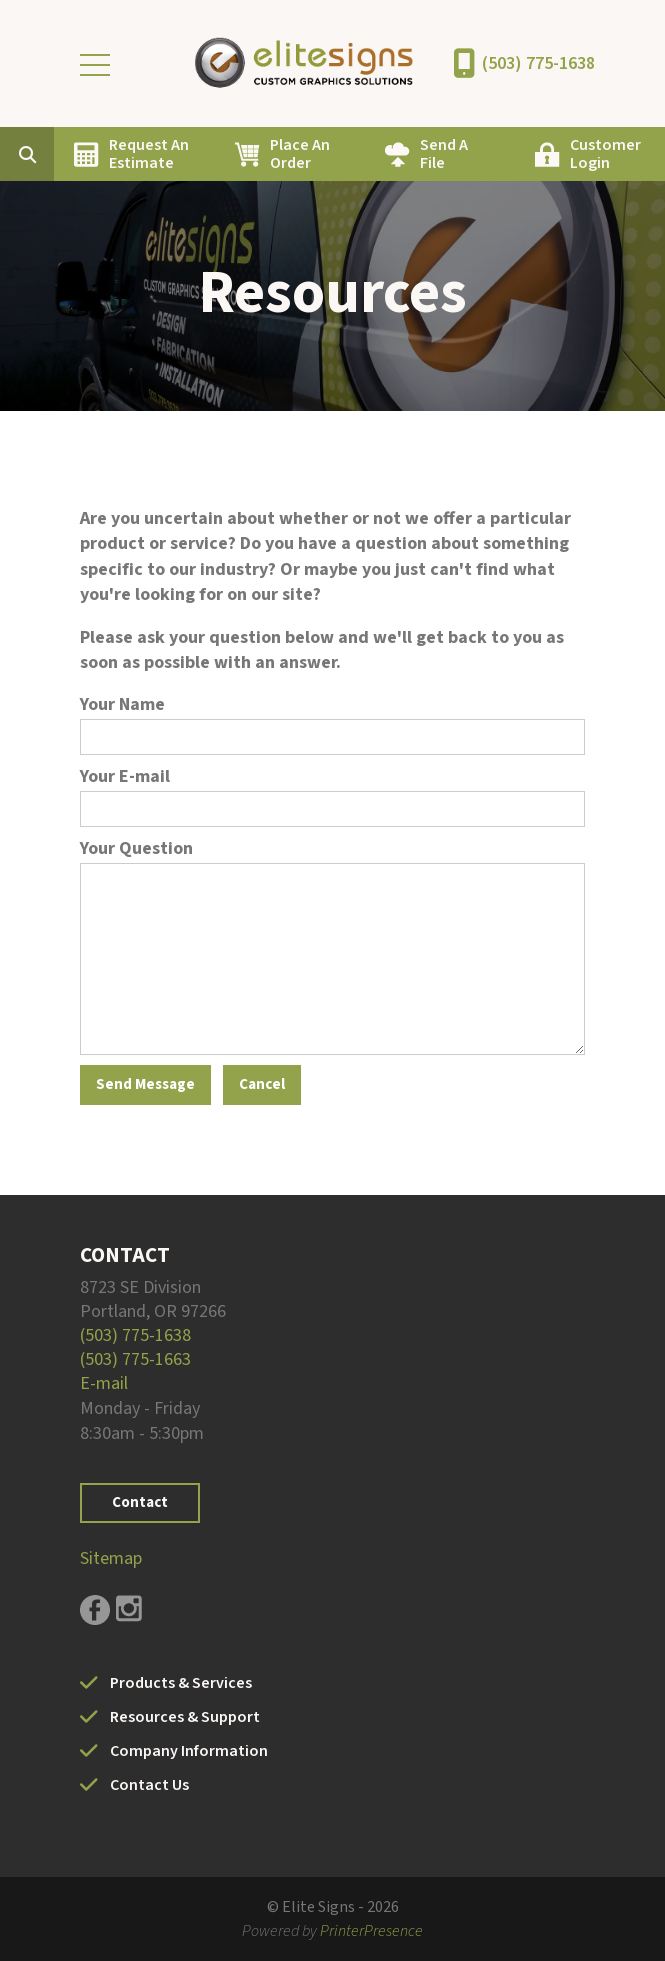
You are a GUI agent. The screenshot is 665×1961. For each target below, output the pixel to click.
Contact (140, 1502)
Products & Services (181, 1683)
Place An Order (300, 154)
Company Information (189, 1751)
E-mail (104, 1383)
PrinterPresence (371, 1931)
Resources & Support (185, 1717)
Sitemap (111, 1558)
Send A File (444, 154)
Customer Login (605, 154)
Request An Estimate (149, 154)
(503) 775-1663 (135, 1359)
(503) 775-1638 (538, 63)
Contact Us (149, 1785)
